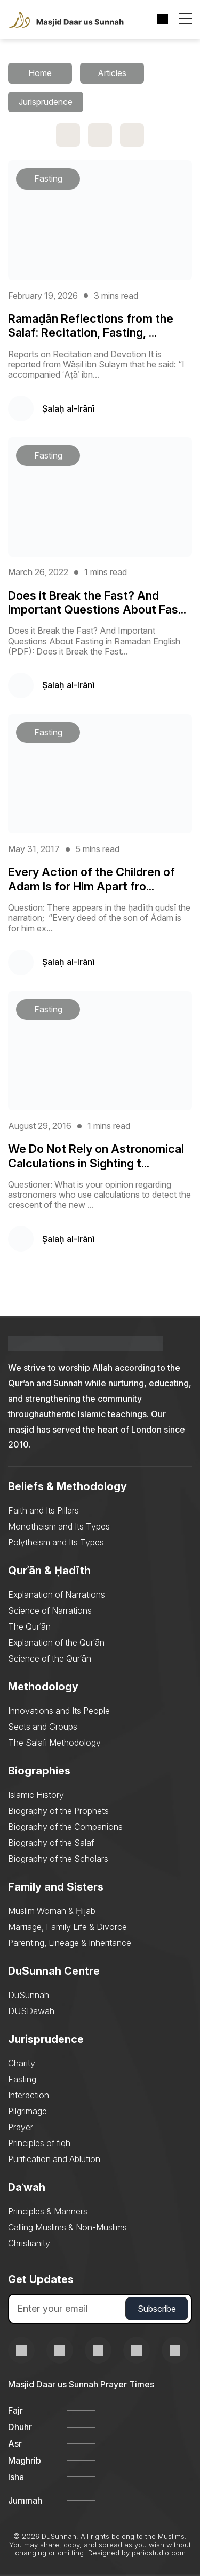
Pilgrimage (27, 2111)
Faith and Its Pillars (43, 1510)
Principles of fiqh (39, 2143)
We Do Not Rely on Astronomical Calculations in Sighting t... (96, 1156)
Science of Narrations (50, 1610)
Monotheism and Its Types (59, 1526)
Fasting (22, 2079)
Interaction (28, 2095)
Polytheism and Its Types (56, 1542)
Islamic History (36, 1794)
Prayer (20, 2127)
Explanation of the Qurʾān (56, 1642)
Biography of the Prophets (58, 1810)
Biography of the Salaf (51, 1842)
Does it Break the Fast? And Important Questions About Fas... (97, 602)
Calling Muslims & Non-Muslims (67, 2227)
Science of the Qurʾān (49, 1658)
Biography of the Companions (65, 1826)
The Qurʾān (29, 1626)
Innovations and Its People (59, 1710)
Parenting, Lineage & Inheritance (69, 1942)
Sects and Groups (42, 1726)
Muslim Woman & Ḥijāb (51, 1911)
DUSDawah (31, 2011)
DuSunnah (28, 1995)
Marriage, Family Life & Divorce (67, 1926)
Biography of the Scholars (58, 1858)
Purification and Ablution (54, 2159)
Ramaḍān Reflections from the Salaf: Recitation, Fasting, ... (90, 325)
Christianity (29, 2243)
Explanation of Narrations (56, 1594)
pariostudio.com (159, 2552)
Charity (21, 2063)
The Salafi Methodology (54, 1742)
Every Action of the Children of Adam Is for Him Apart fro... (91, 879)
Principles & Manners (47, 2211)
